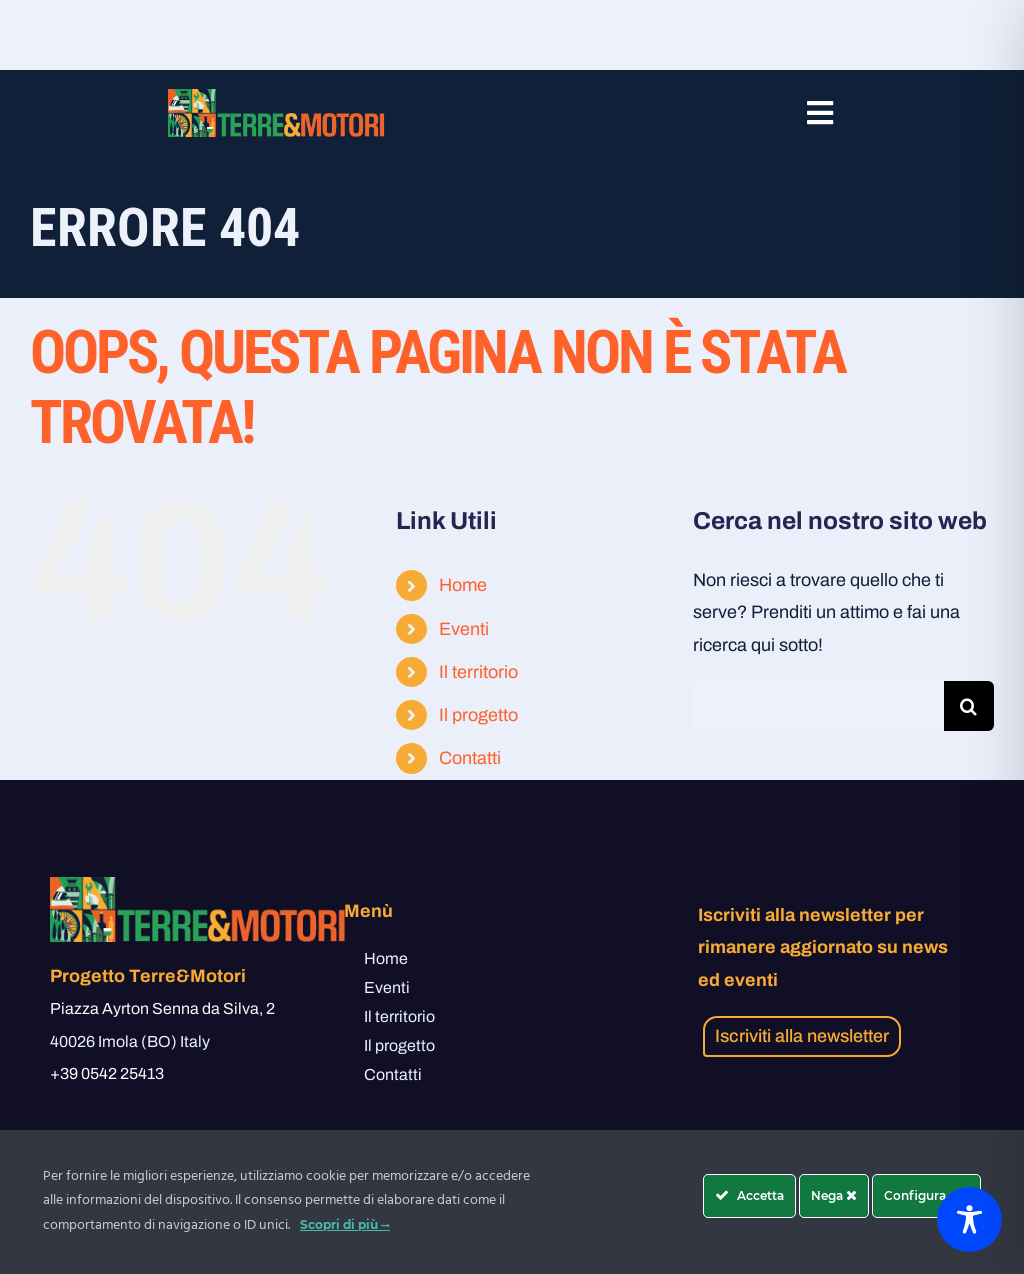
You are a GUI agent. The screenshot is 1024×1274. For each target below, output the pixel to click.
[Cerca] (969, 706)
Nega (834, 1195)
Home (463, 585)
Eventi (464, 629)
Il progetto (478, 715)
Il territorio (478, 672)
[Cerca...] (818, 706)
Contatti (470, 758)
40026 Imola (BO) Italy (130, 1041)
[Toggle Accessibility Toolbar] (969, 1219)
